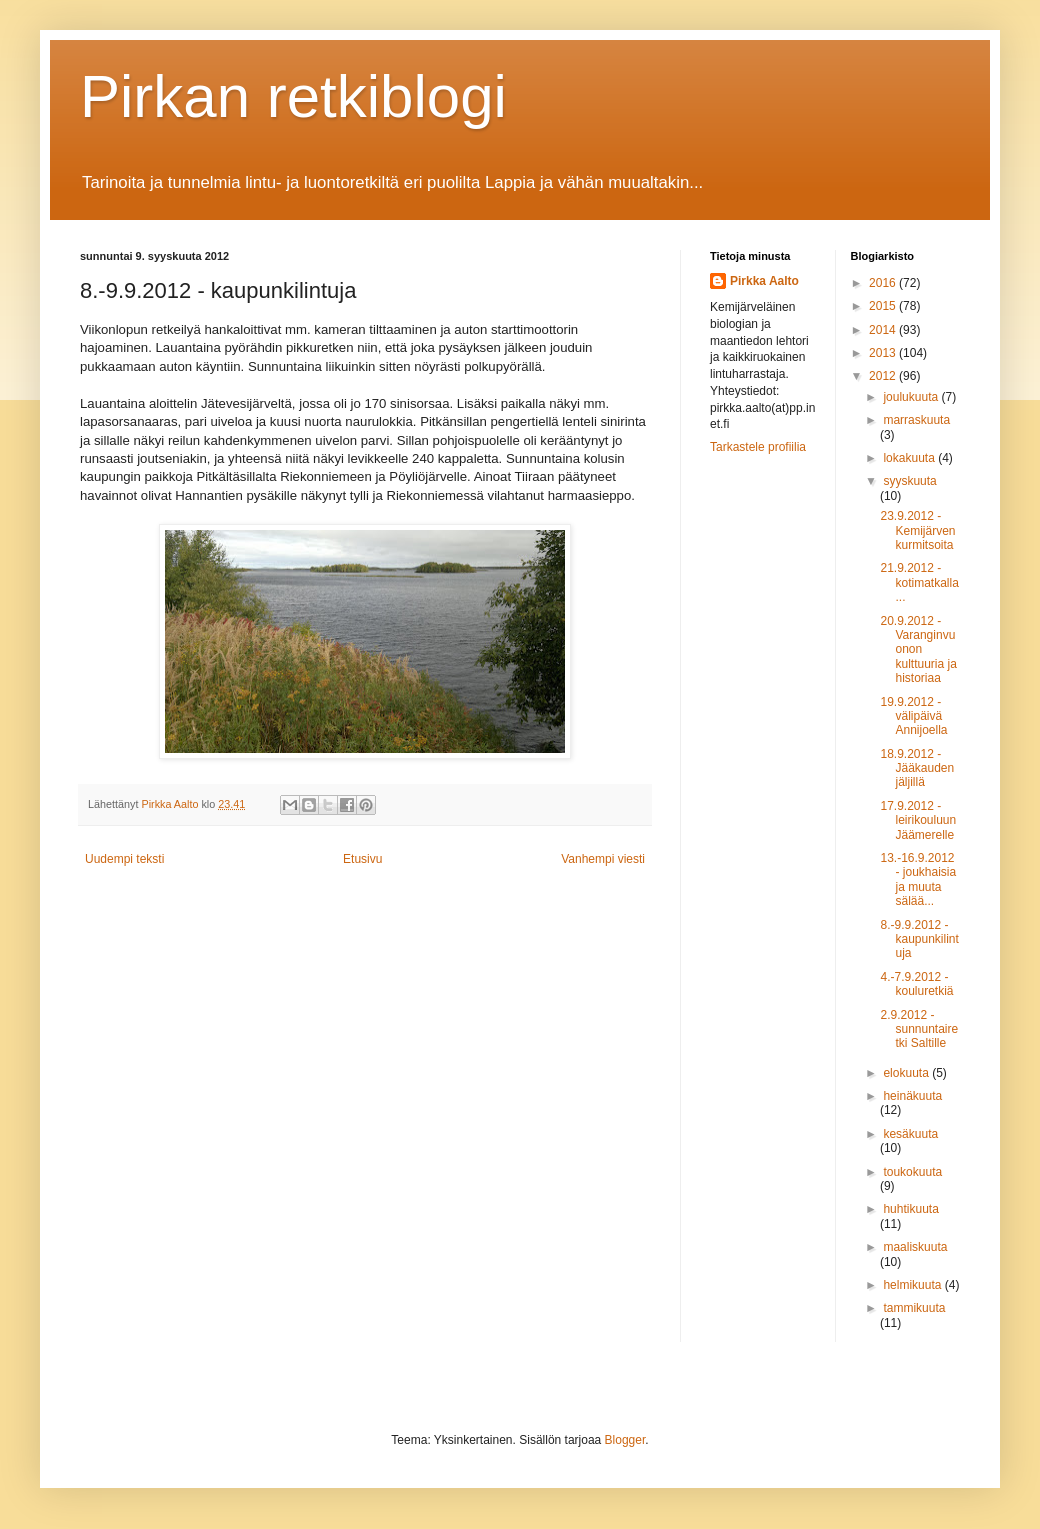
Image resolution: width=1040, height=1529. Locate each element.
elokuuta (907, 1073)
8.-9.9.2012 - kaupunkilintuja (919, 939)
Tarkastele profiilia (758, 447)
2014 (884, 330)
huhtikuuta (910, 1209)
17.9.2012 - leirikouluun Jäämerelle (918, 820)
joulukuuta (912, 397)
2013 (884, 353)
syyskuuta (909, 481)
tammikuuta (914, 1308)
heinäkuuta (912, 1096)
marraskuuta (916, 420)
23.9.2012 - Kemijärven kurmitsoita (917, 530)
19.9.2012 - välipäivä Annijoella (913, 716)
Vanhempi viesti (603, 859)
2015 (884, 306)
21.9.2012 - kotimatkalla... (919, 582)
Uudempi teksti (124, 859)
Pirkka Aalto (764, 281)
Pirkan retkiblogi (293, 96)
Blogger (625, 1440)
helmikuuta (913, 1285)
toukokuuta (912, 1172)
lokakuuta (910, 458)
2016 (884, 283)
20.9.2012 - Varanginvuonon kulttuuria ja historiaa (918, 650)
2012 (884, 376)
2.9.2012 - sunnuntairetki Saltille (919, 1029)
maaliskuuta (915, 1247)
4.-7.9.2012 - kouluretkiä (916, 984)
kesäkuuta (910, 1134)
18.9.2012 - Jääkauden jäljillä (917, 768)
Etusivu (362, 859)
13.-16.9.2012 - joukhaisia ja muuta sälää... (918, 879)
